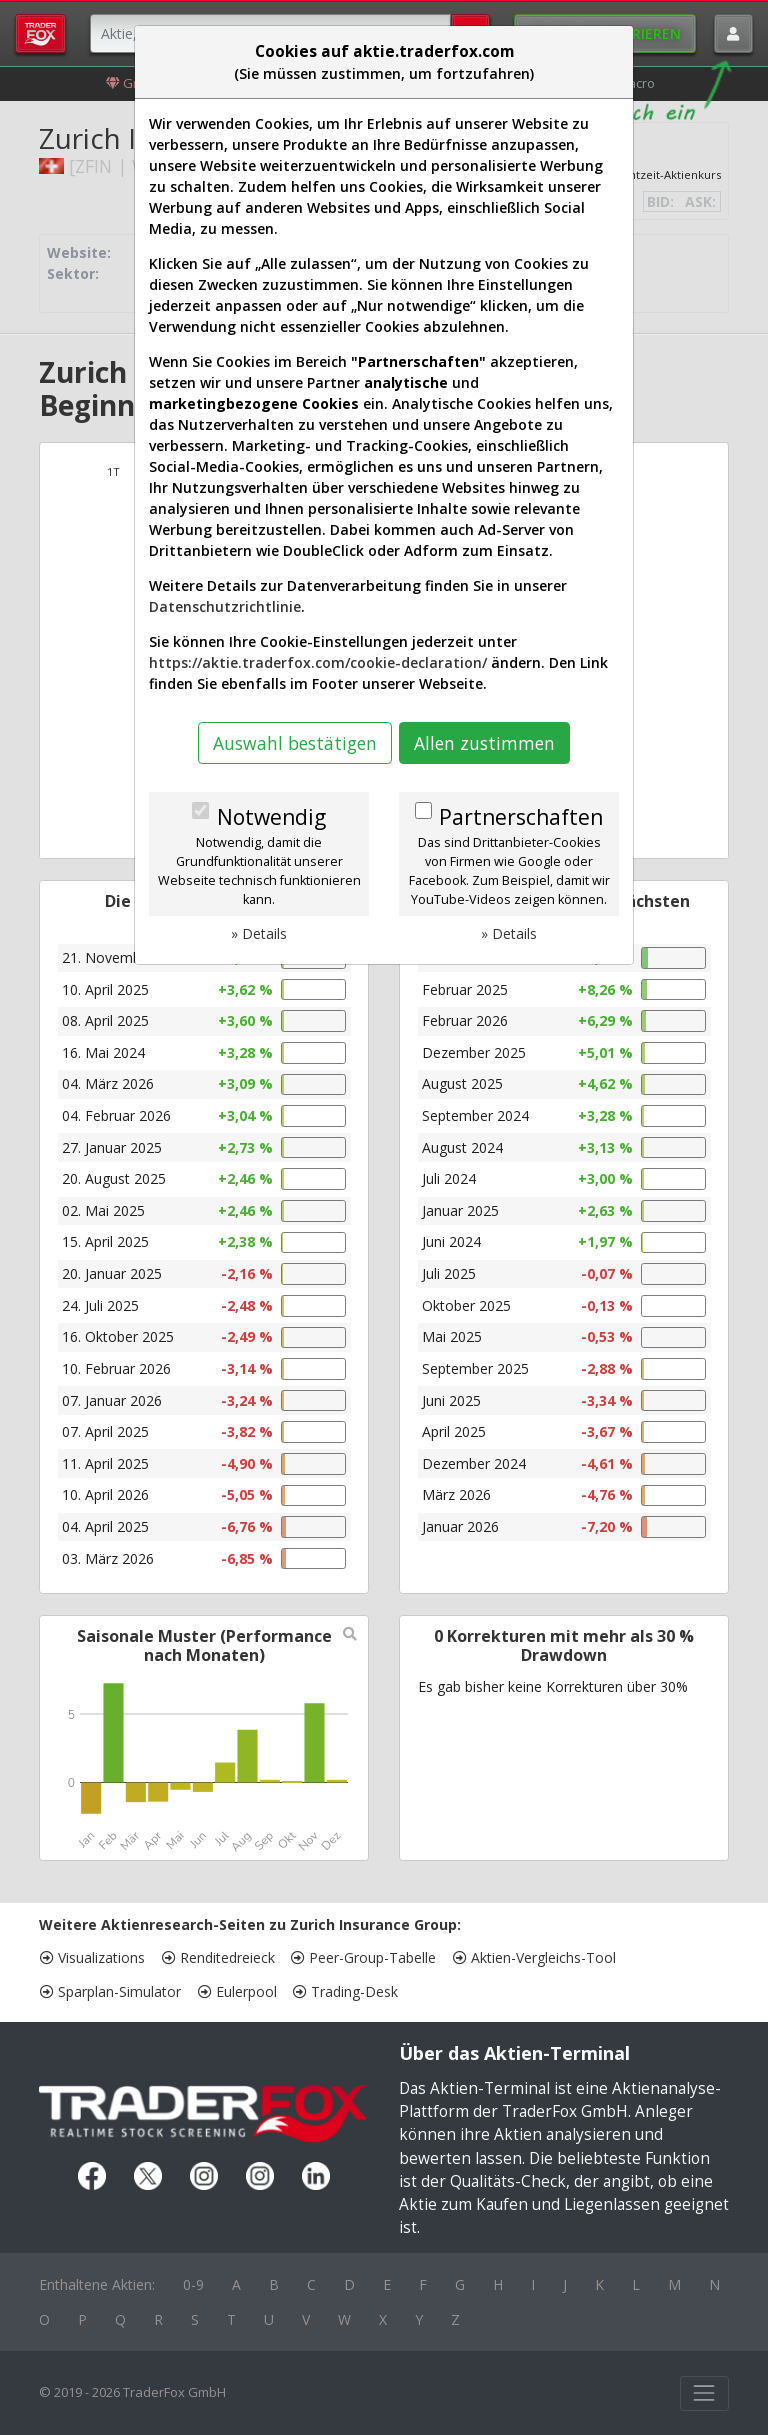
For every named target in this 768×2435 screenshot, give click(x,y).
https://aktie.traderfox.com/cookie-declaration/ (318, 662)
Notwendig (271, 817)
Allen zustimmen (484, 743)
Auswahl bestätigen (295, 743)
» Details (259, 933)
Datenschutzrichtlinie (225, 606)
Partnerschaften (521, 817)
